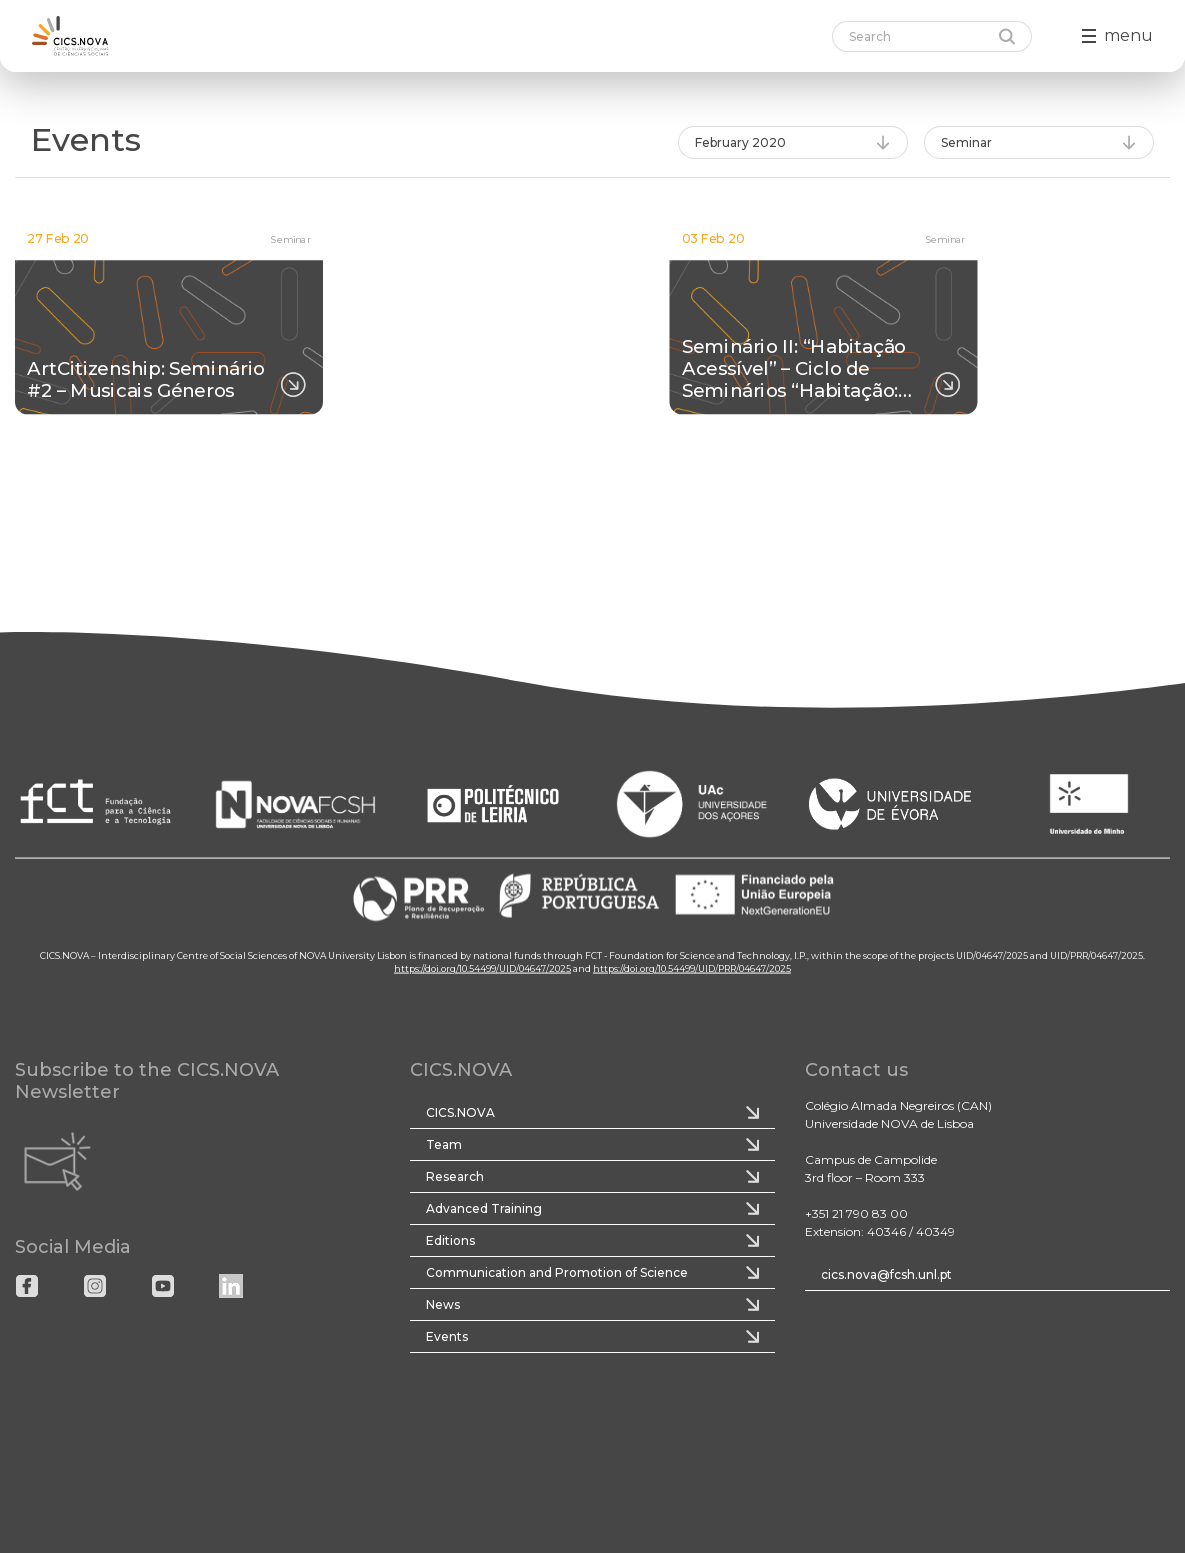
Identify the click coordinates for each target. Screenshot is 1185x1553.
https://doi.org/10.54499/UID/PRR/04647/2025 (692, 968)
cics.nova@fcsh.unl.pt (886, 1274)
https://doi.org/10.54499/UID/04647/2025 (482, 968)
